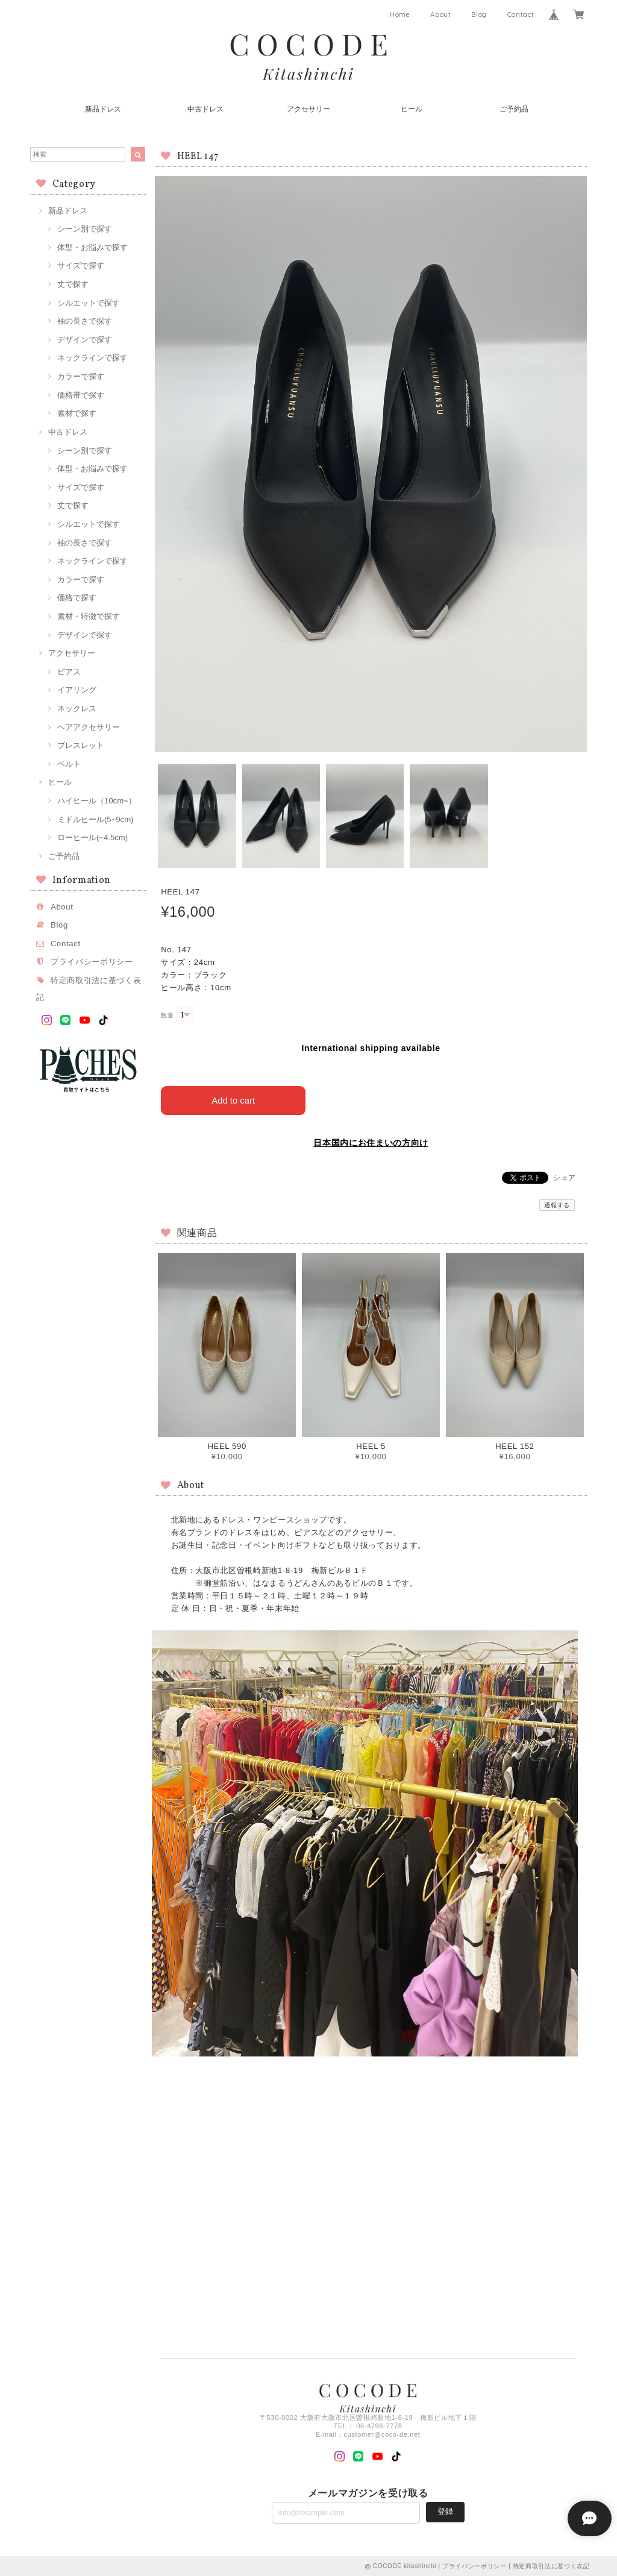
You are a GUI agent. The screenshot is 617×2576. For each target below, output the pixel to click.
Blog (479, 14)
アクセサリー (308, 109)
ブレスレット (80, 745)
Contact (520, 14)
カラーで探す (80, 376)
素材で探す (76, 413)
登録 (445, 2510)
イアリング (76, 689)
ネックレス (76, 708)
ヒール (411, 109)
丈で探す (73, 284)
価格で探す (76, 597)
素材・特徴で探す (88, 616)
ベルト (69, 763)
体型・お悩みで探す (92, 247)
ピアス (69, 671)
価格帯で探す (80, 395)
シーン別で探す (84, 228)
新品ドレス (103, 109)
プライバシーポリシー (92, 961)
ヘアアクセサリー (88, 727)
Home (400, 14)
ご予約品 (514, 109)
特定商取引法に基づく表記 (551, 2565)
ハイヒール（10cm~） (96, 800)
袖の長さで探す (84, 320)
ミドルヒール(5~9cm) (95, 819)
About (440, 14)
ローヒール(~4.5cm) (92, 837)
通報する (557, 1204)
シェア (564, 1177)
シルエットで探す (88, 302)
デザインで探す (84, 339)
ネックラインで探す (92, 357)
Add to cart (233, 1100)
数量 (167, 1015)
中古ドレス (205, 109)
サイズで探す (80, 265)
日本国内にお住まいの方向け (370, 1142)
